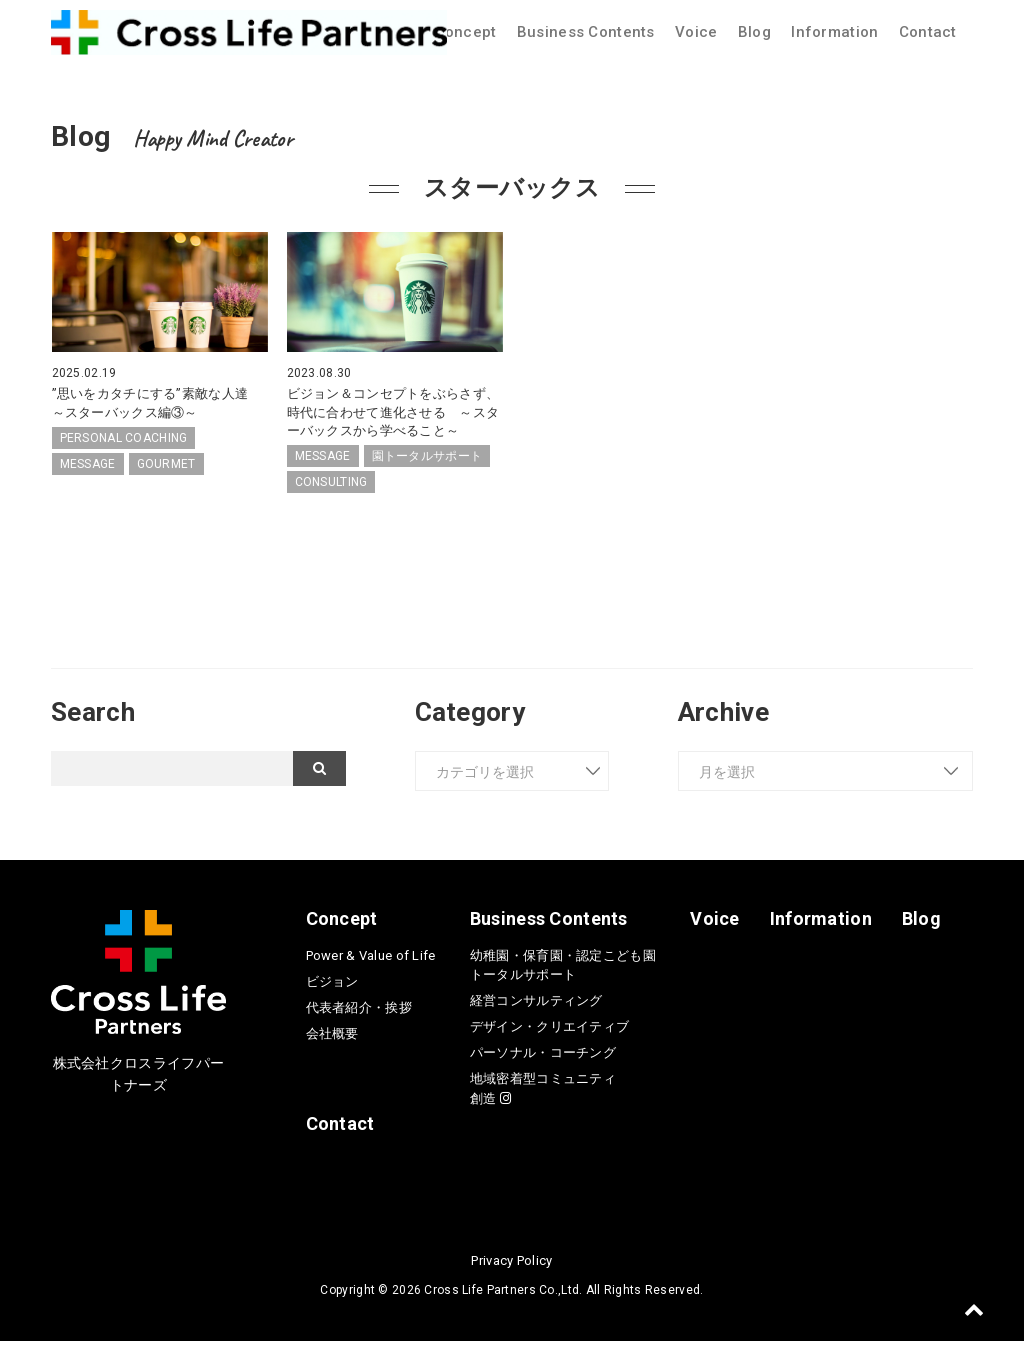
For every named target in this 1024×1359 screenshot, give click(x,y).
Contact (928, 32)
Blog (754, 32)
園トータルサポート (427, 474)
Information (834, 32)
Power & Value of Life (371, 973)
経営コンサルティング (536, 1018)
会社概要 (332, 1051)
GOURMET (166, 464)
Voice (696, 32)
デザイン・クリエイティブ (549, 1044)
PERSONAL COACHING (124, 438)
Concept (466, 32)
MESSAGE (88, 464)
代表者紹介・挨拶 (359, 1025)
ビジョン (332, 999)
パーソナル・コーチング (543, 1070)
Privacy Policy (511, 1278)
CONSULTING (331, 500)
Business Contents (586, 32)
